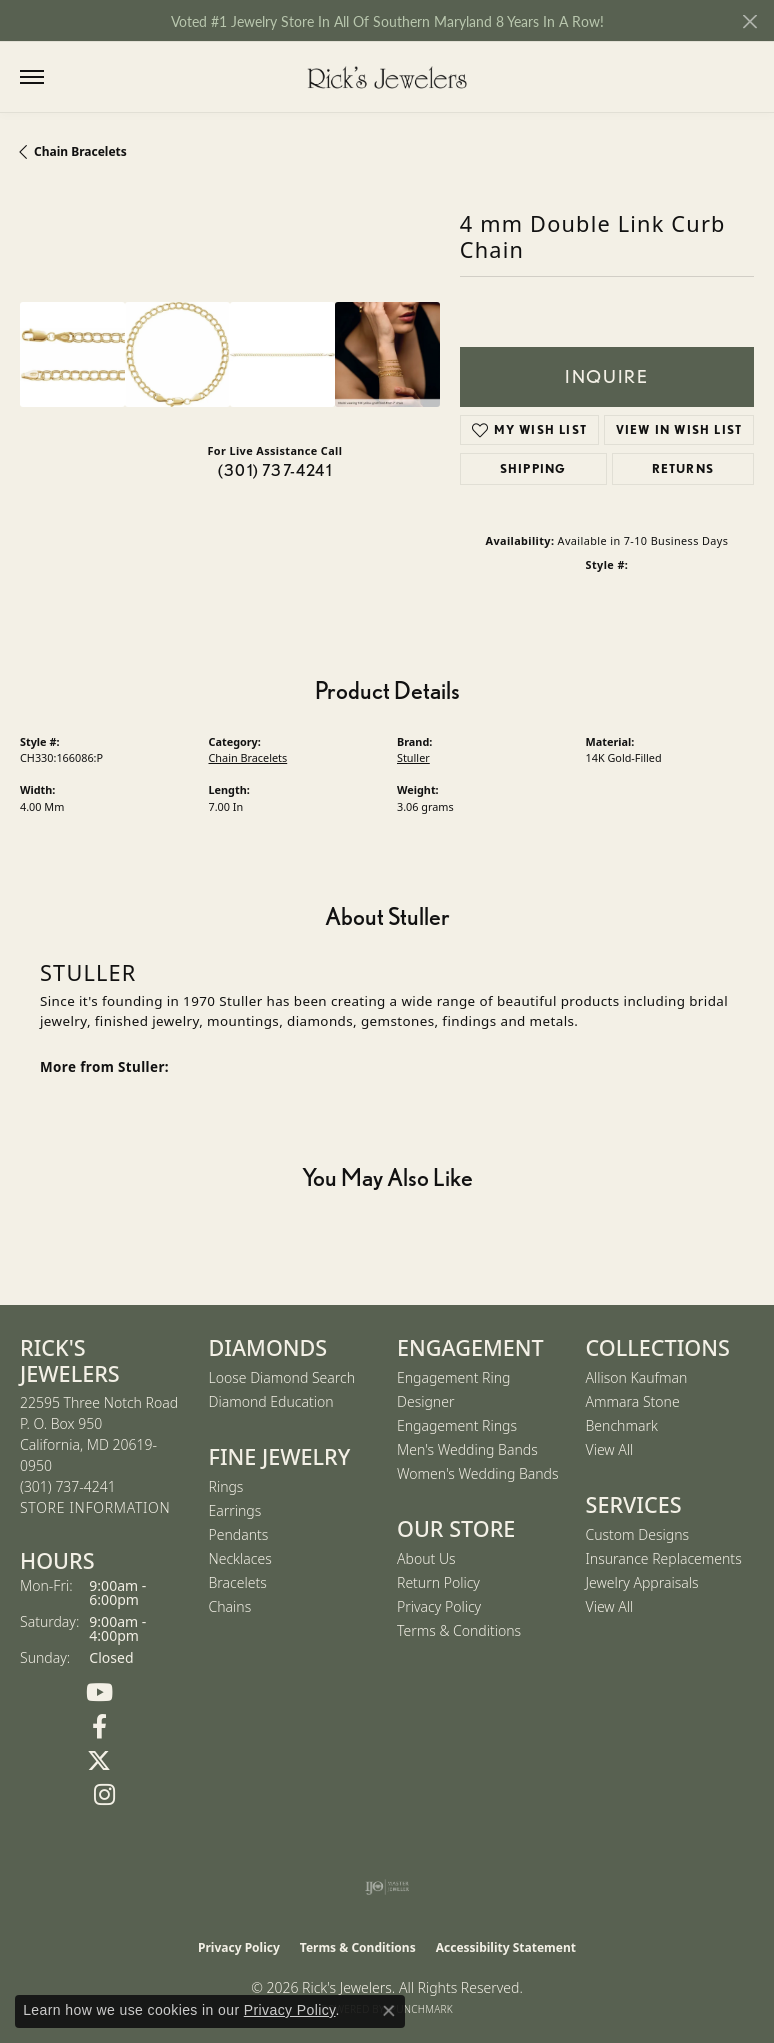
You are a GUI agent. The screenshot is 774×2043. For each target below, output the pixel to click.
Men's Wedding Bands (467, 1449)
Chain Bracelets (80, 151)
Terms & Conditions (459, 1630)
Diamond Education (271, 1401)
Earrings (235, 1510)
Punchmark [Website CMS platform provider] (421, 2009)
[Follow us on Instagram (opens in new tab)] (104, 1795)
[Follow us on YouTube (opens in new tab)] (99, 1693)
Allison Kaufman (637, 1377)
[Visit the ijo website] (387, 1887)
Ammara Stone (633, 1401)
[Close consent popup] (389, 2011)
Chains (230, 1606)
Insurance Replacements (664, 1558)
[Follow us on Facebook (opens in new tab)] (99, 1727)
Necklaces (240, 1558)
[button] (72, 77)
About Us (426, 1558)
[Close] (749, 21)
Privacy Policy (439, 1606)
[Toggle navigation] (32, 77)
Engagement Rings (457, 1425)
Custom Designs (638, 1534)
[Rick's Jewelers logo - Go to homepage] (387, 77)
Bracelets (238, 1582)
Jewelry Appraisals (642, 1582)
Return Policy (438, 1582)
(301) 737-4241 (275, 470)
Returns (683, 468)
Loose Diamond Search (282, 1377)
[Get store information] (95, 1508)
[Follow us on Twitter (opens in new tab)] (99, 1761)
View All (610, 1449)
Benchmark (622, 1425)
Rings (226, 1486)
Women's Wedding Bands (478, 1473)
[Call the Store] (68, 1486)
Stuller (413, 757)
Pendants (239, 1534)
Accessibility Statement (506, 1947)
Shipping (533, 468)
